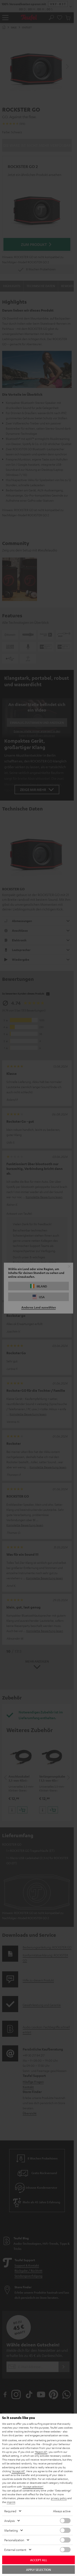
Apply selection (38, 2569)
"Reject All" (41, 2451)
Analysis (9, 2521)
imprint (11, 2502)
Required (10, 2511)
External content (15, 2550)
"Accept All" (18, 2471)
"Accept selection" (32, 2486)
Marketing (11, 2530)
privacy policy (59, 2498)
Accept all (38, 2560)
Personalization (14, 2540)
